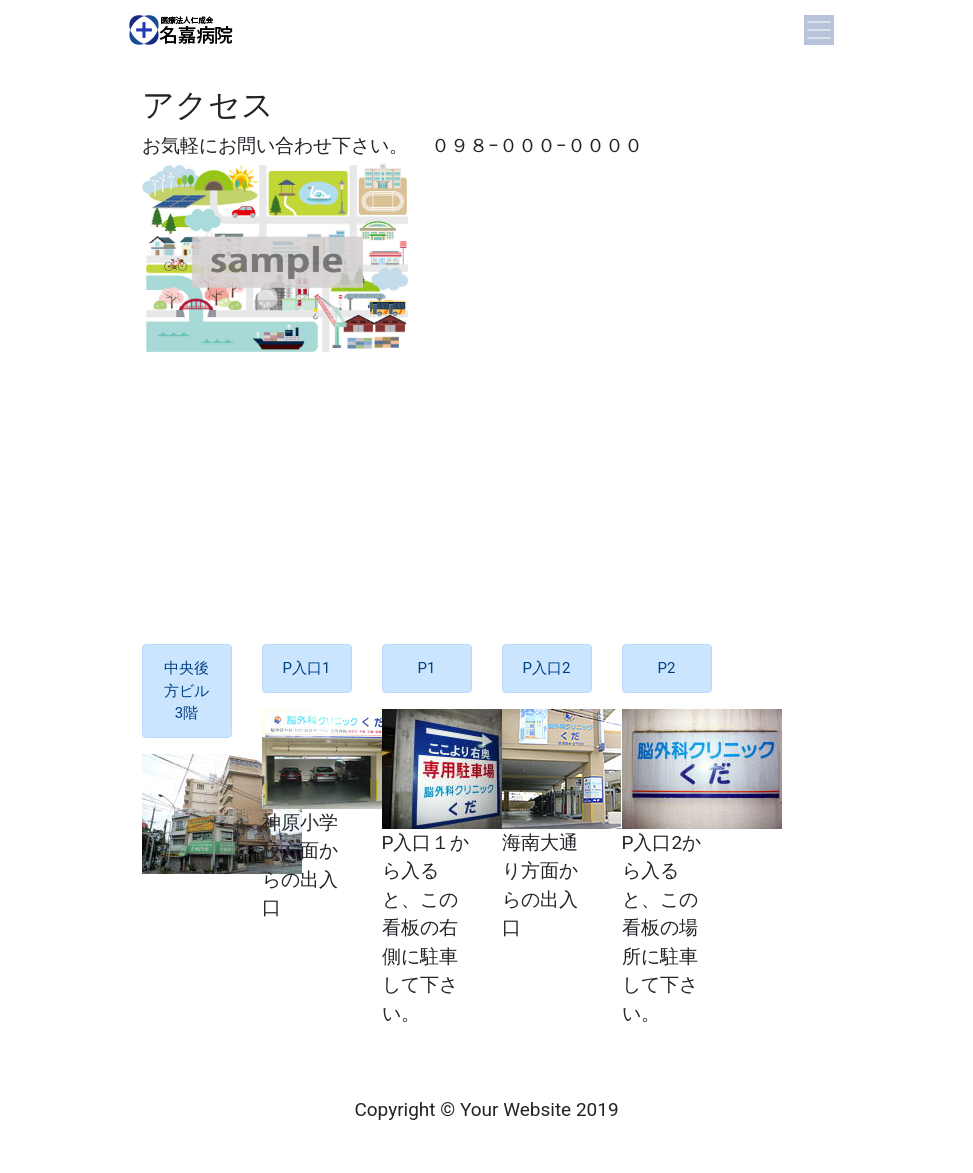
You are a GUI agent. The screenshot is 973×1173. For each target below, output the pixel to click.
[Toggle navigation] (819, 30)
